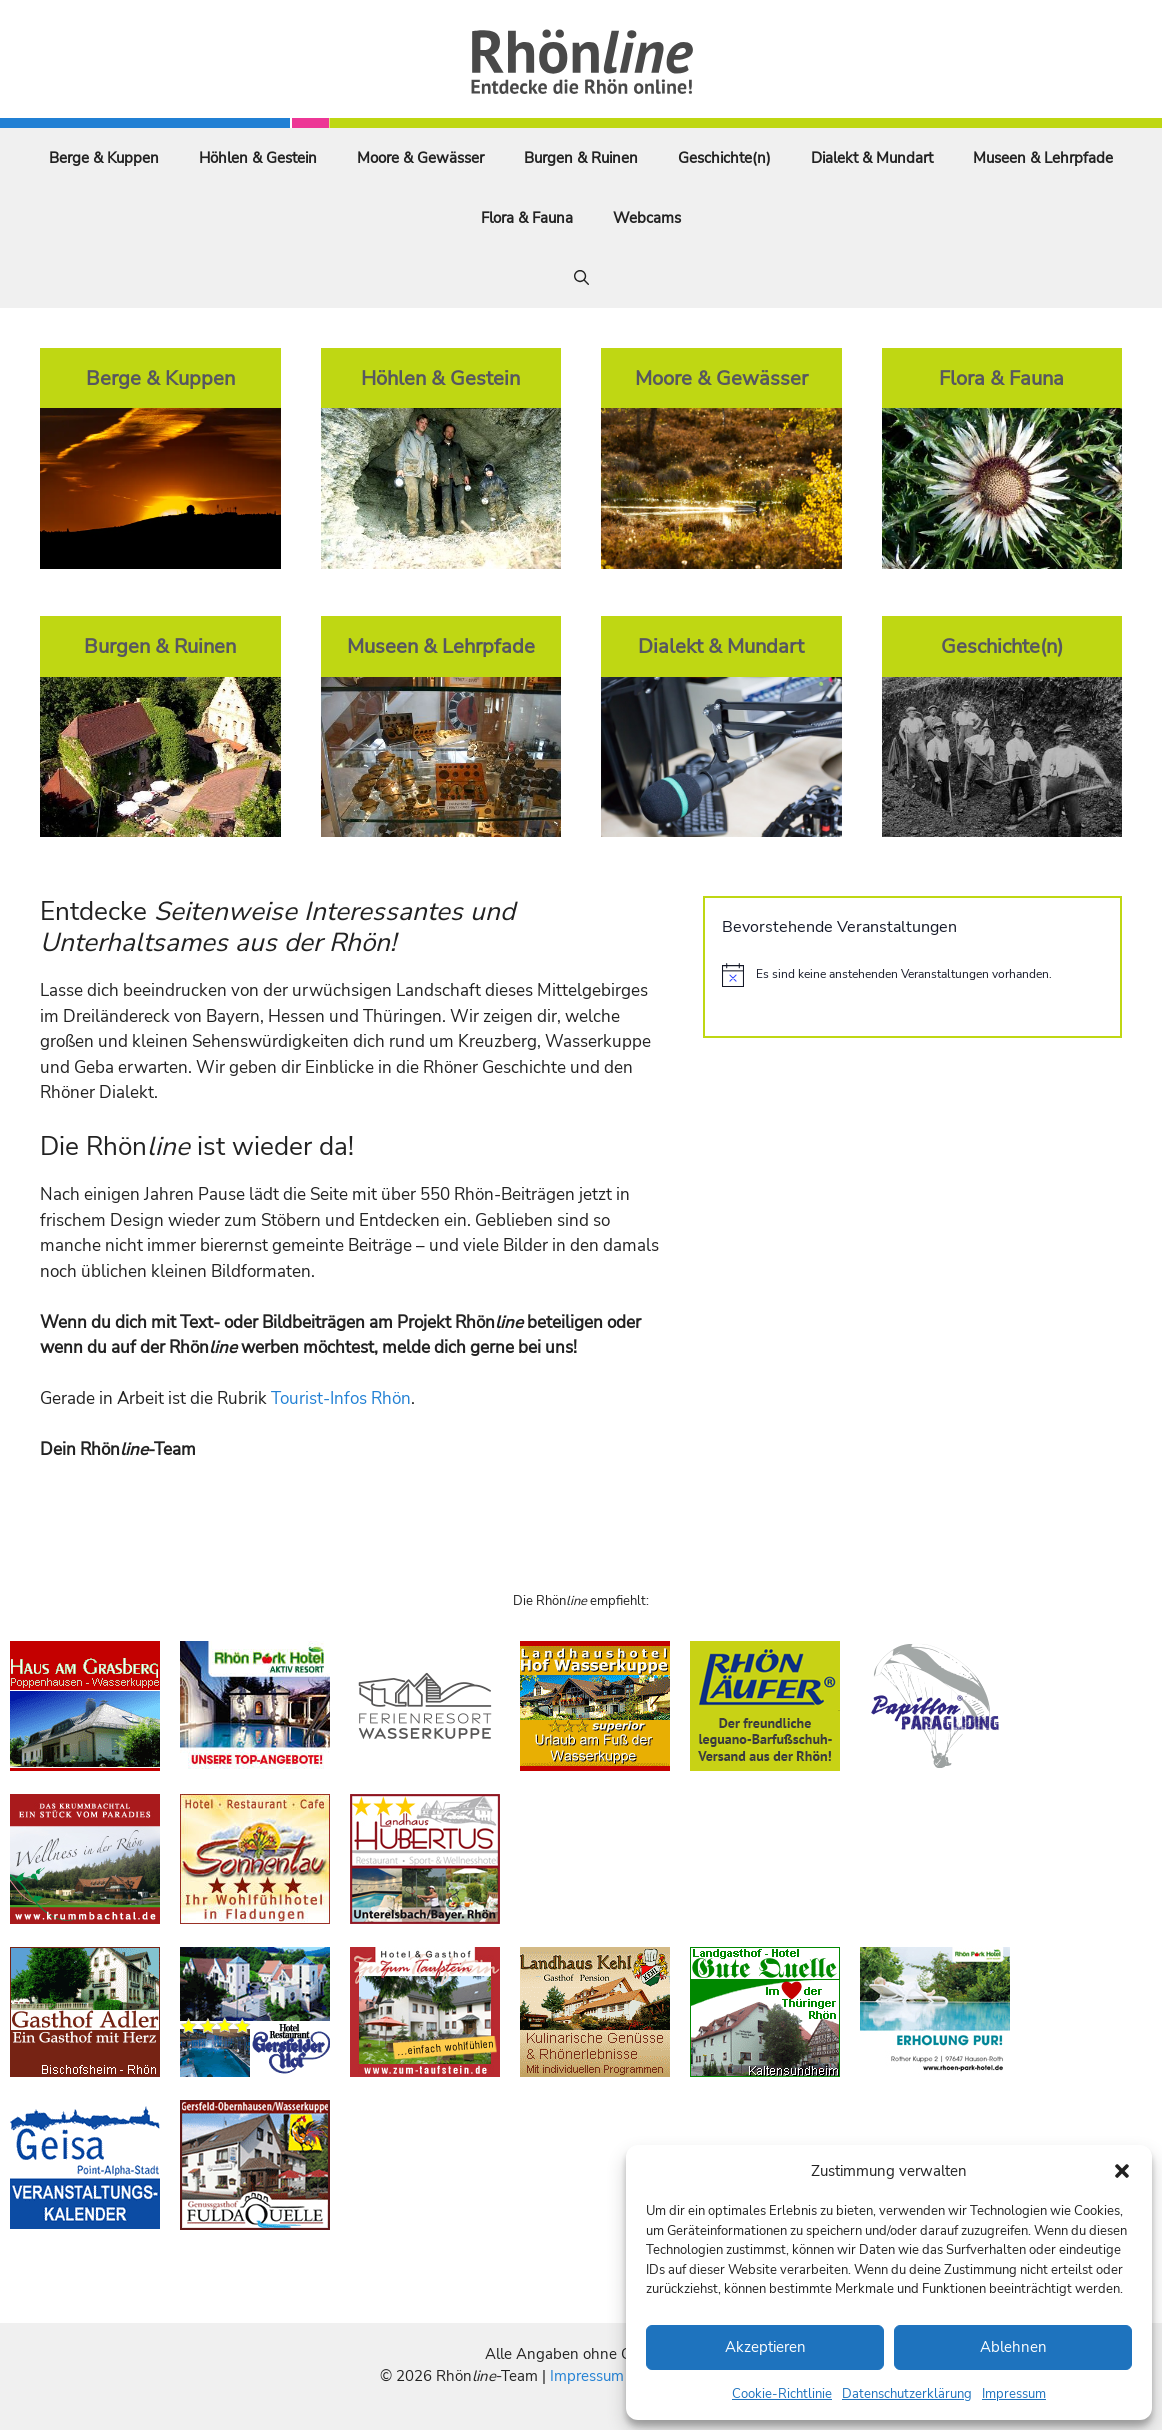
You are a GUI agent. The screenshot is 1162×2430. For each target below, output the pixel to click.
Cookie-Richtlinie (782, 2394)
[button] (1122, 2171)
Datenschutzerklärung (907, 2394)
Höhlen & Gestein (258, 158)
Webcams (647, 218)
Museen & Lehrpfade (1043, 158)
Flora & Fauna (527, 218)
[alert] (912, 975)
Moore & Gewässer (420, 158)
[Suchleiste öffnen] (581, 278)
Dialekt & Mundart (872, 158)
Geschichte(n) (724, 158)
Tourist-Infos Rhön (341, 1398)
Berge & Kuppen (104, 158)
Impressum (1014, 2394)
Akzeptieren (765, 2347)
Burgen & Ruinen (581, 158)
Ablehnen (1013, 2347)
